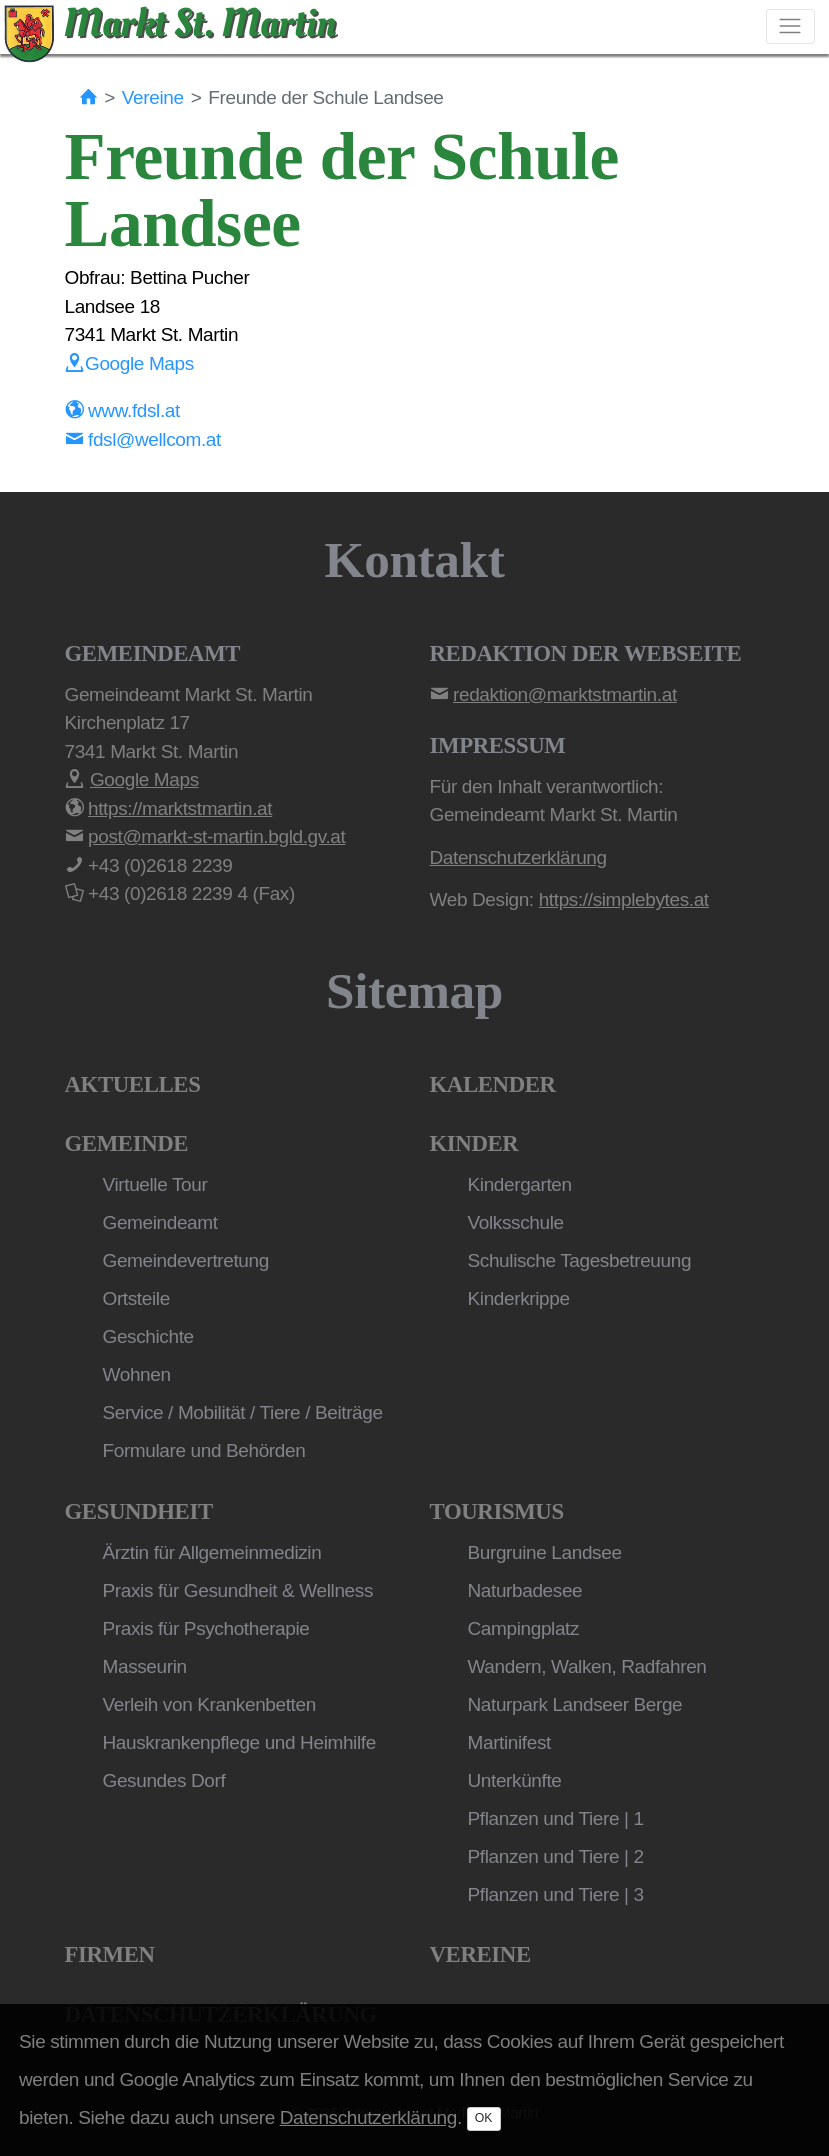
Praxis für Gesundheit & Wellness (238, 1590)
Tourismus (497, 1511)
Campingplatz (524, 1628)
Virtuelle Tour (155, 1184)
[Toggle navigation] (790, 26)
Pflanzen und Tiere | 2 (556, 1856)
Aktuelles (133, 1084)
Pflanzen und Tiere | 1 (556, 1818)
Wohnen (137, 1374)
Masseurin (145, 1666)
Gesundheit (139, 1511)
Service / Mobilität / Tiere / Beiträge (243, 1412)
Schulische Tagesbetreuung (580, 1260)
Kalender (493, 1084)
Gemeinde (127, 1143)
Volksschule (516, 1222)
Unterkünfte (515, 1780)
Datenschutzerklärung (368, 2117)
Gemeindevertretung (186, 1260)
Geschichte (148, 1336)
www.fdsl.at (122, 410)
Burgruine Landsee (545, 1552)
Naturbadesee (525, 1590)
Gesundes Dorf (164, 1780)
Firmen (110, 1954)
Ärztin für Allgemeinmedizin (212, 1552)
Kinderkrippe (519, 1298)
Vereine (153, 97)
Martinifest (509, 1742)
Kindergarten (520, 1184)
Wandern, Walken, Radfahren (587, 1666)
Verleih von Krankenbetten (209, 1704)
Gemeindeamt (160, 1222)
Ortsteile (136, 1298)
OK (484, 2118)
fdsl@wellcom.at (143, 439)
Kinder (474, 1143)
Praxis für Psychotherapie (206, 1628)
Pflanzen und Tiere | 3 (556, 1894)
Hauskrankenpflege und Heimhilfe (239, 1742)
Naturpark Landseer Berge (575, 1704)
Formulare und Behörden (204, 1450)
